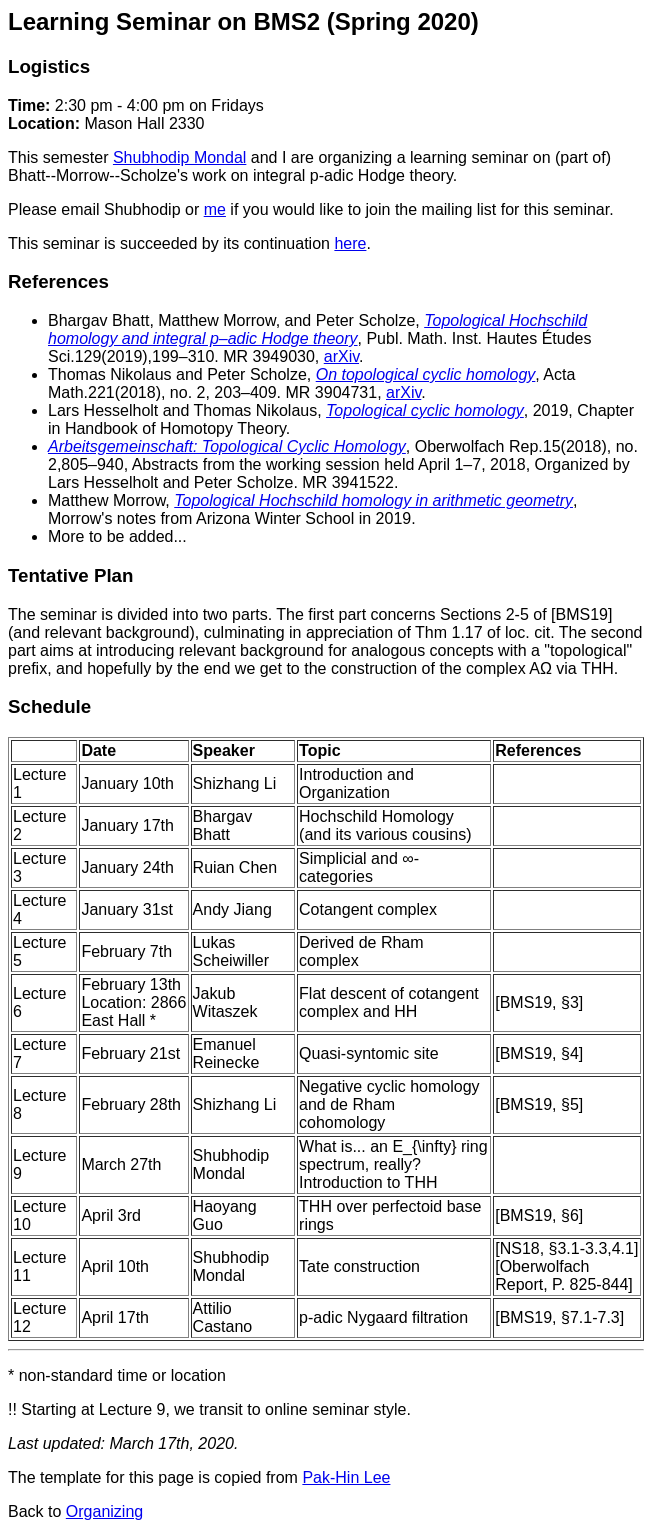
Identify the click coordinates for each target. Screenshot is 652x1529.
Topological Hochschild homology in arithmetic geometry (373, 500)
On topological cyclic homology (426, 374)
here (350, 243)
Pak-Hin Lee (346, 1477)
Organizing (104, 1511)
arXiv (341, 356)
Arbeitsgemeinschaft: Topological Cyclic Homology (227, 446)
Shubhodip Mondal (179, 157)
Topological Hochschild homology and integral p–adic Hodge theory (317, 329)
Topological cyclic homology (425, 410)
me (215, 209)
